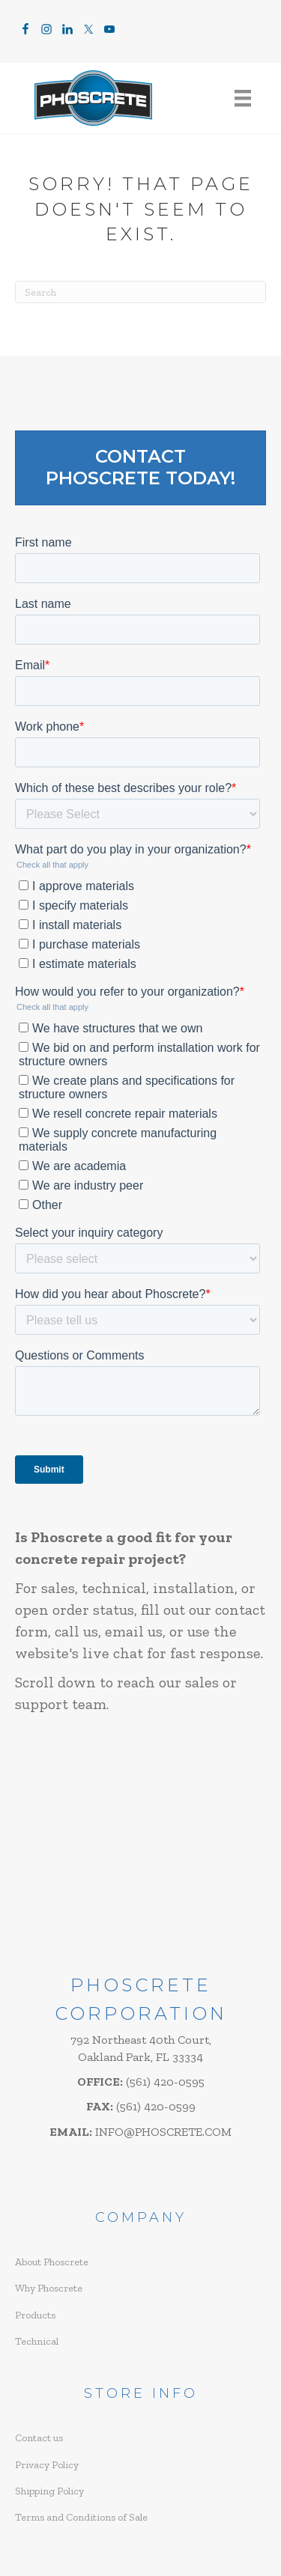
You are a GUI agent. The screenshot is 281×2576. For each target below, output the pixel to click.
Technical (36, 2341)
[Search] (140, 292)
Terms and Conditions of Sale (81, 2517)
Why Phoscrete (48, 2288)
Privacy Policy (47, 2464)
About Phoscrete (51, 2262)
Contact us (39, 2438)
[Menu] (243, 98)
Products (35, 2315)
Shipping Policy (49, 2491)
